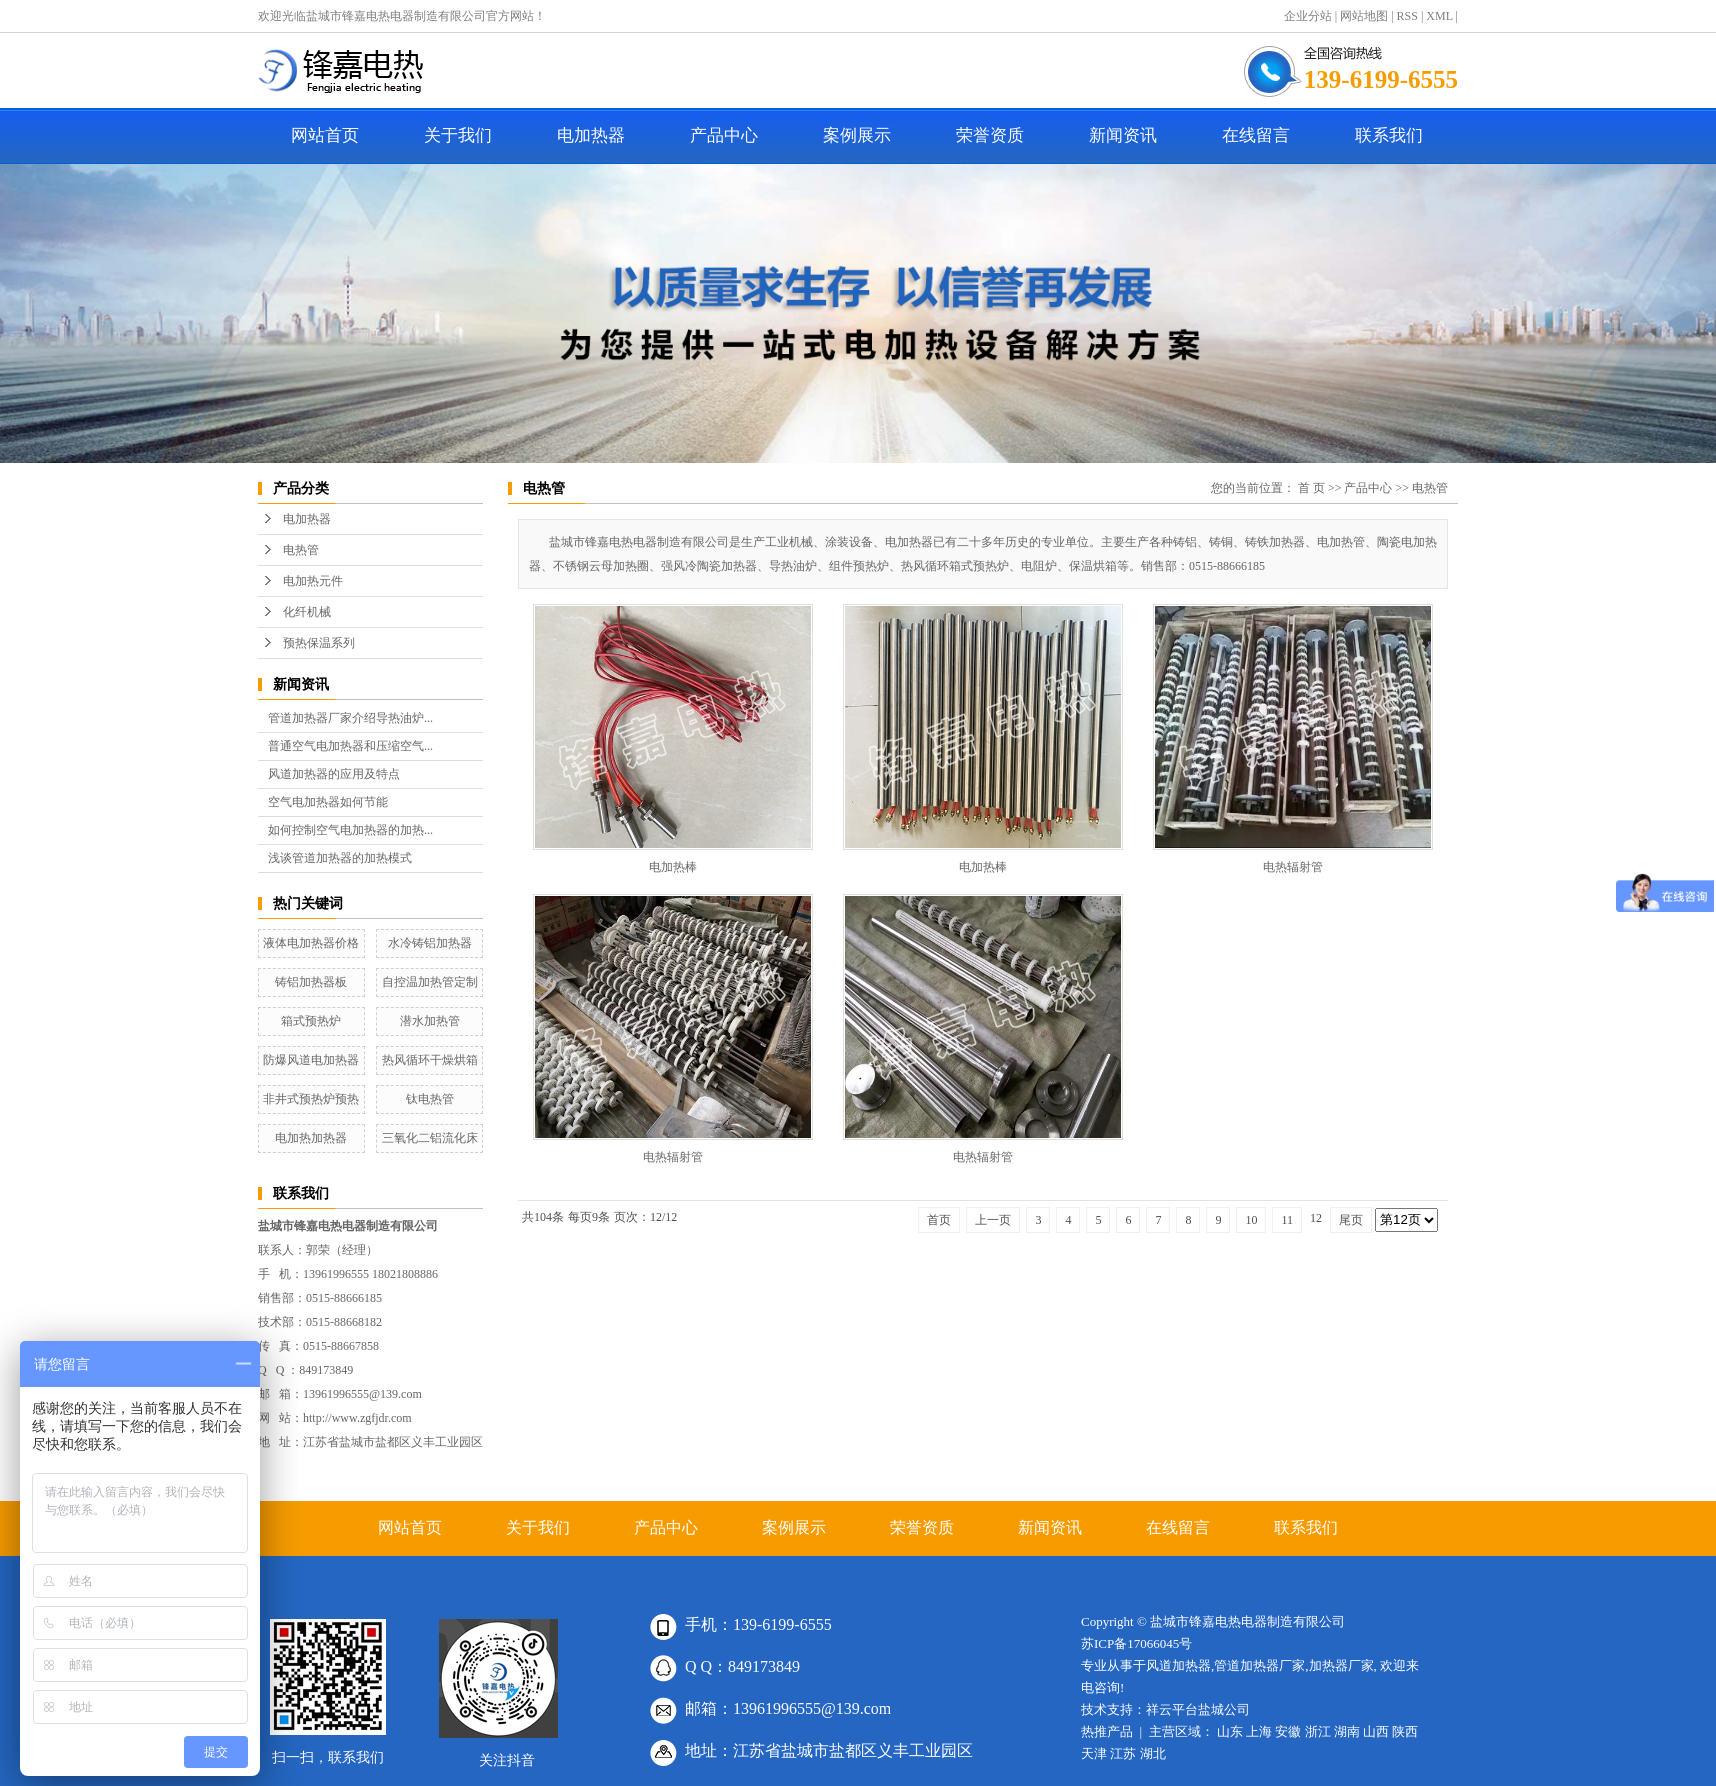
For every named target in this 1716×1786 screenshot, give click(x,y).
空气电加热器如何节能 (328, 802)
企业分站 (1308, 16)
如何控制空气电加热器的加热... (350, 830)
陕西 (1405, 1731)
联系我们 (1389, 135)
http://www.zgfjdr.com (357, 1418)
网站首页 (325, 135)
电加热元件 (313, 581)
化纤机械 (307, 612)
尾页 (1351, 1220)
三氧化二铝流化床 (430, 1138)
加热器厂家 (1341, 1665)
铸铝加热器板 (311, 982)
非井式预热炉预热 (311, 1099)
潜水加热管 (430, 1021)
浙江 (1318, 1731)
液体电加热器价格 (311, 943)
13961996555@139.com (362, 1394)
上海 (1259, 1731)
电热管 (301, 550)
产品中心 (724, 135)
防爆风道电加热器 (311, 1060)
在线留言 (1256, 135)
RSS (1407, 16)
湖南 (1347, 1731)
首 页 (1311, 488)
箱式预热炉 (311, 1021)
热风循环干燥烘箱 (430, 1060)
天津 (1094, 1753)
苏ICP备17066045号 (1136, 1643)
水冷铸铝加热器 (430, 943)
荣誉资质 (990, 135)
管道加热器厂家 (1259, 1665)
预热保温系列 (319, 643)
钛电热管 (430, 1099)
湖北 (1153, 1753)
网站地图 (1364, 16)
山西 (1376, 1731)
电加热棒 (673, 867)
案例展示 (857, 135)
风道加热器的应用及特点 (334, 774)
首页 (939, 1220)
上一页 (993, 1220)
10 (1251, 1220)
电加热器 (591, 135)
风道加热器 (1178, 1665)
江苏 (1123, 1753)
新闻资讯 (1123, 135)
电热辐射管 (1293, 867)
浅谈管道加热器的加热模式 (340, 858)
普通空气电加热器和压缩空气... (350, 746)
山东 (1230, 1731)
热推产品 (1107, 1731)
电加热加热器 (311, 1138)
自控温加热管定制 (430, 982)
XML (1439, 16)
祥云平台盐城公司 (1198, 1709)
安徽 (1288, 1731)
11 (1287, 1220)
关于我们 (458, 135)
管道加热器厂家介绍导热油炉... (350, 718)
